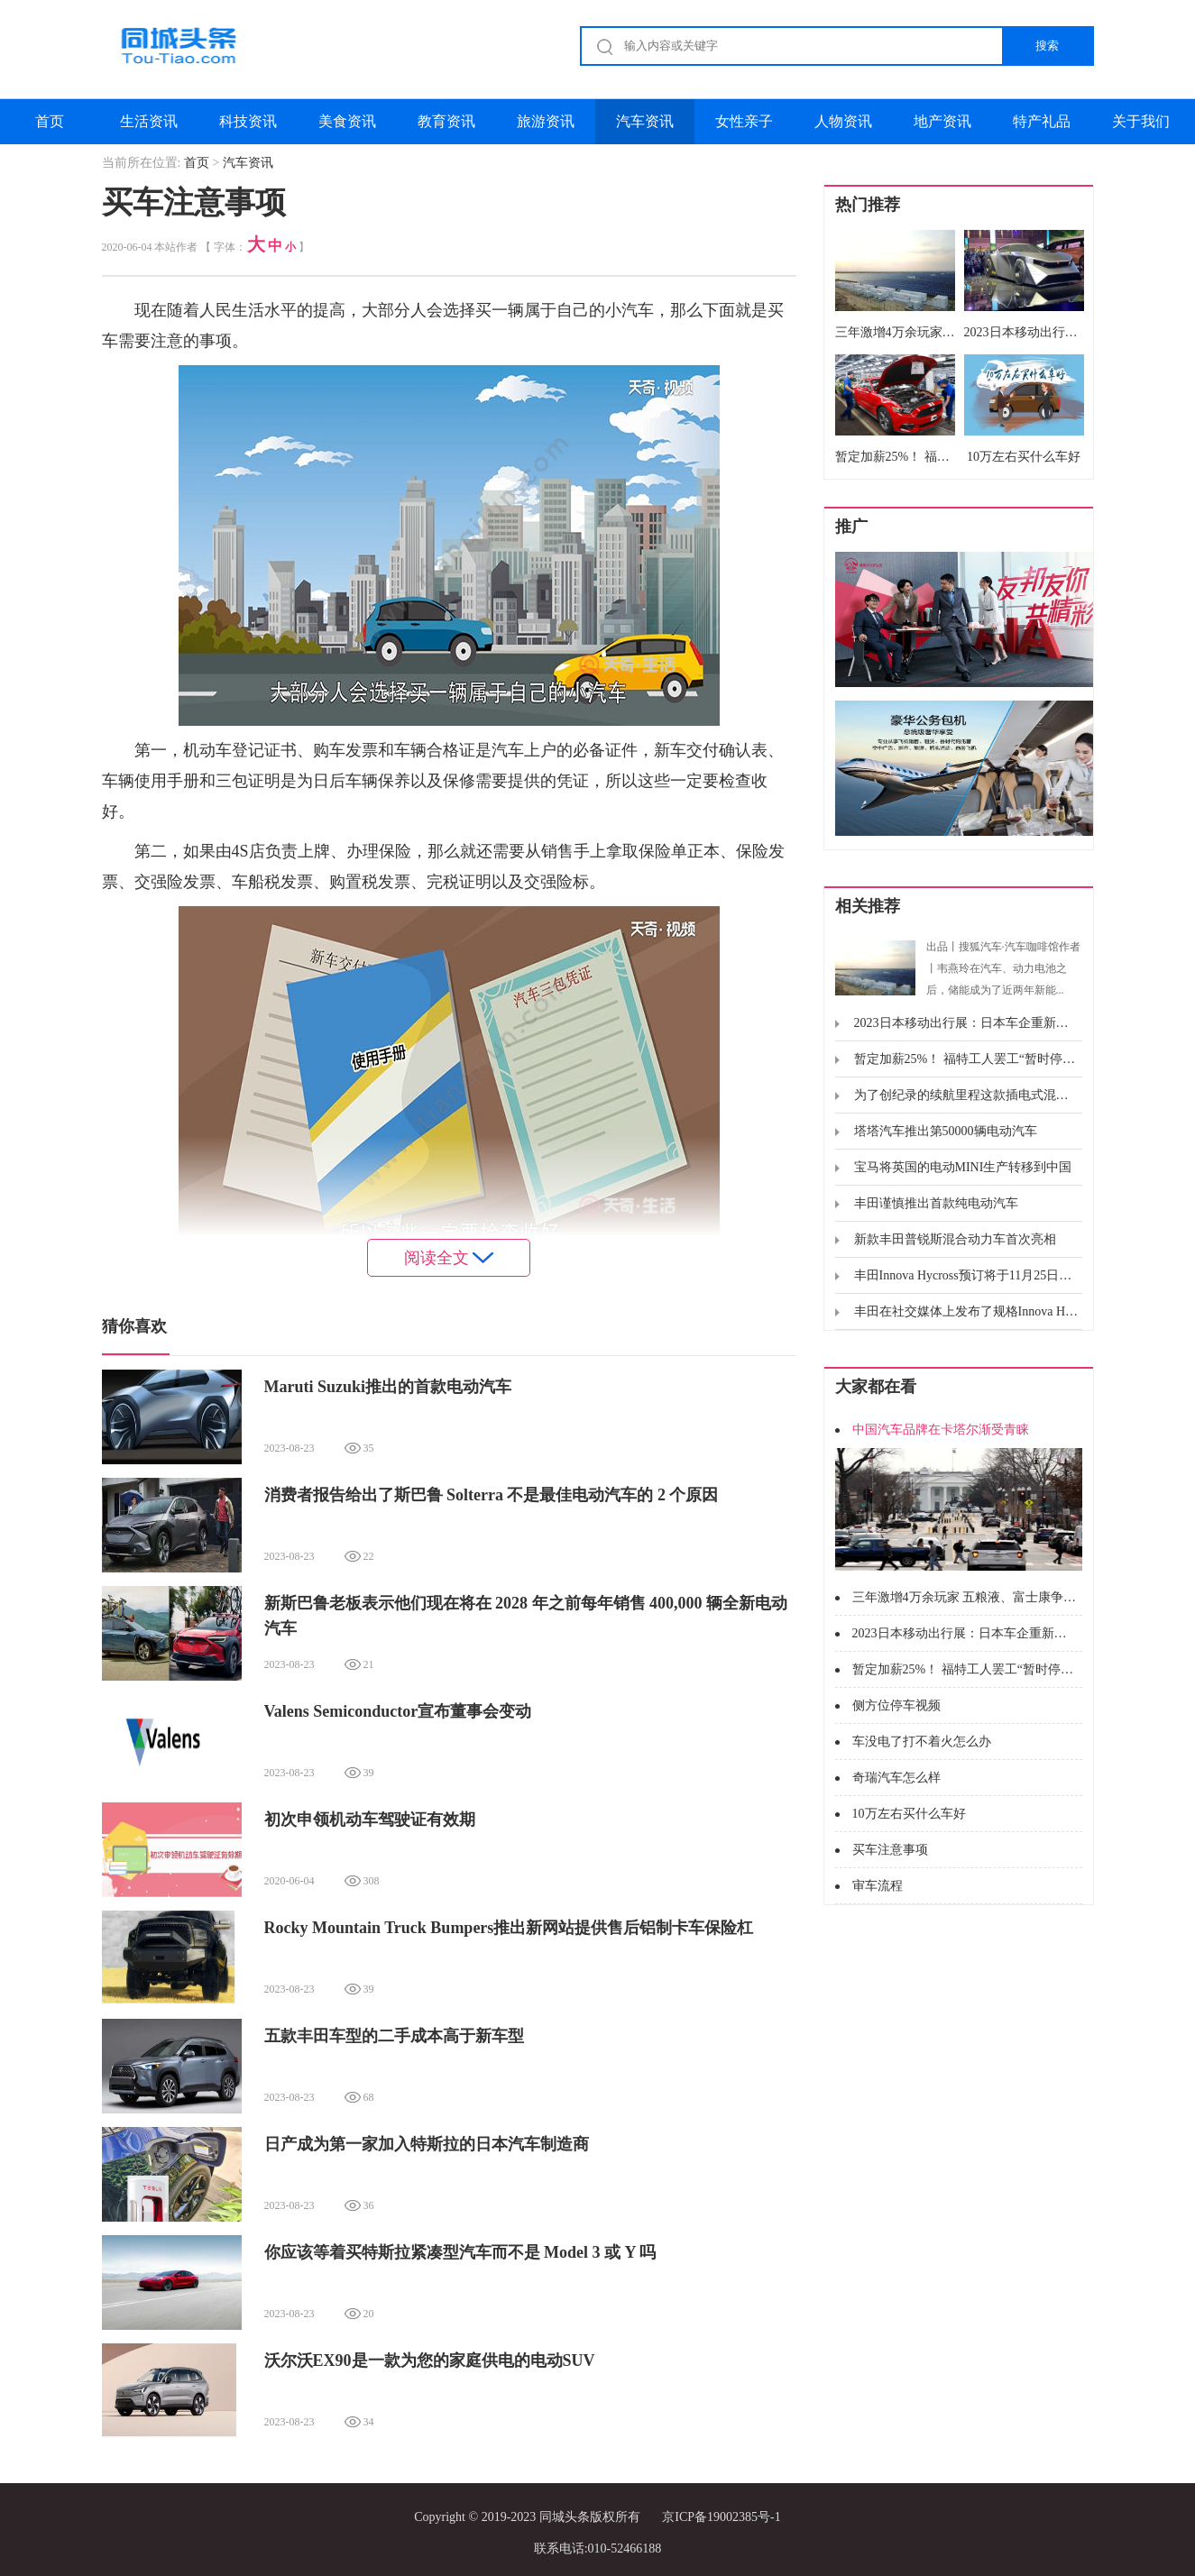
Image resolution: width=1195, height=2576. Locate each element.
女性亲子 (744, 121)
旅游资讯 (546, 121)
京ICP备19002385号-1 (721, 2517)
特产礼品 (1042, 121)
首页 (49, 121)
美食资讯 (347, 121)
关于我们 (1141, 121)
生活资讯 (149, 121)
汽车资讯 (645, 121)
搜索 (1047, 45)
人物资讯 (843, 121)
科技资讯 (248, 121)
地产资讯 (942, 121)
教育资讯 (446, 121)
